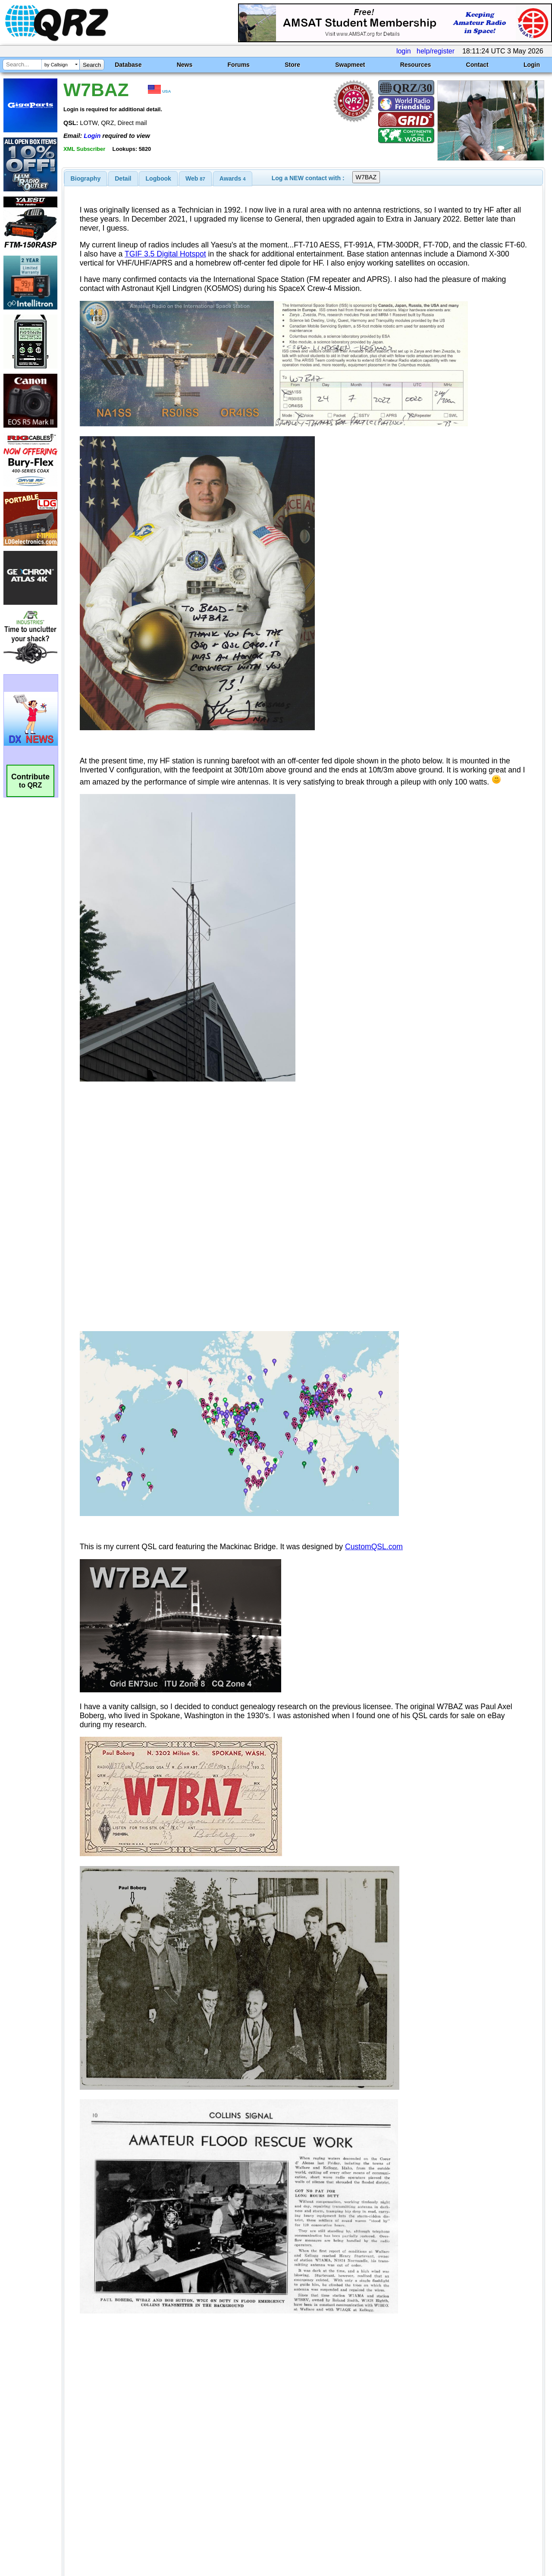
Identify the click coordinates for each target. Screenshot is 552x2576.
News (185, 64)
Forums (239, 64)
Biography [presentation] (86, 178)
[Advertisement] (199, 2485)
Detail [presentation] (123, 178)
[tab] (85, 178)
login (403, 51)
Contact (477, 64)
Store (292, 64)
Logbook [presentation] (158, 178)
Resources (415, 64)
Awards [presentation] (233, 178)
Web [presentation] (195, 178)
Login (532, 64)
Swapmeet (350, 64)
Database (128, 64)
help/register (436, 51)
